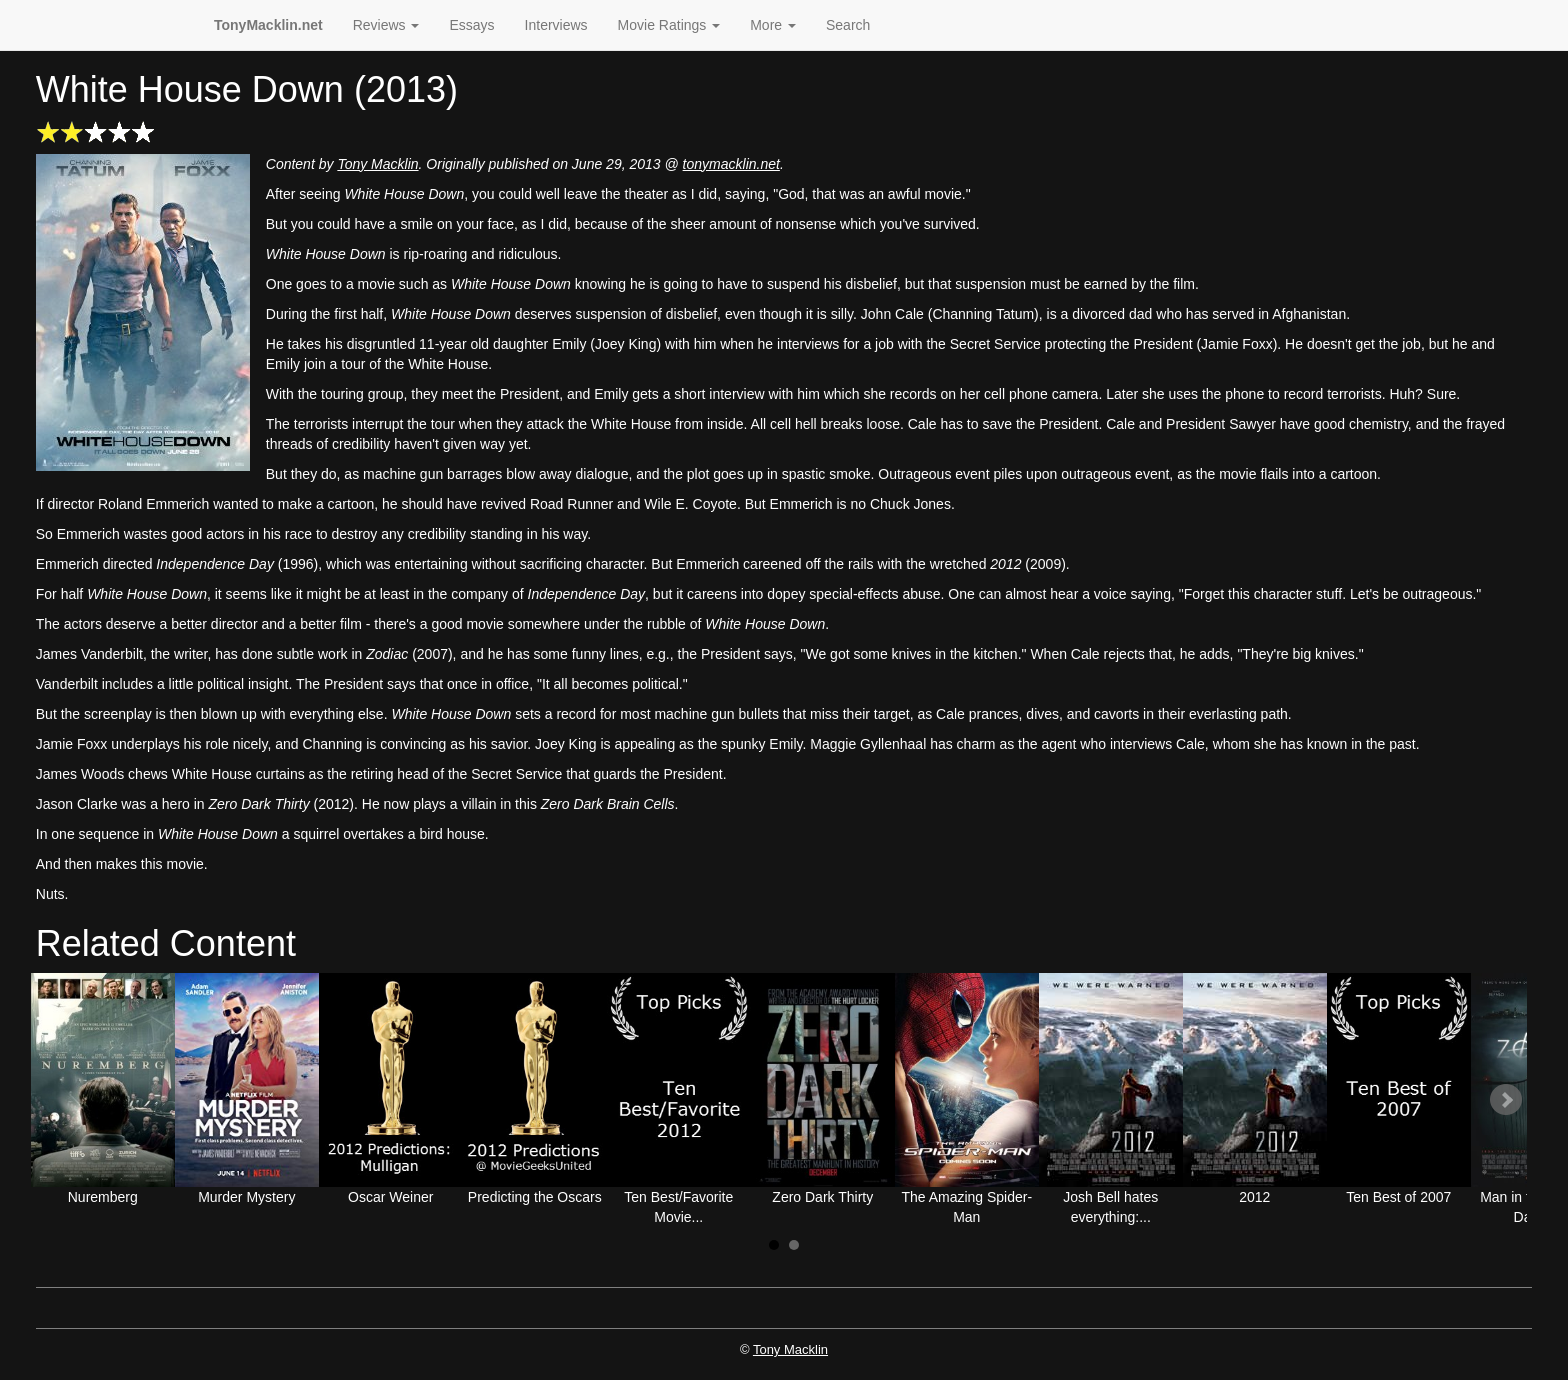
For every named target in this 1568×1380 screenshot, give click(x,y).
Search (848, 25)
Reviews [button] (386, 25)
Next (1506, 1100)
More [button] (773, 25)
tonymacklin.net (731, 164)
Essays (471, 25)
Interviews (556, 25)
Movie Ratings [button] (669, 25)
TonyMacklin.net (268, 25)
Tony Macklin (377, 164)
